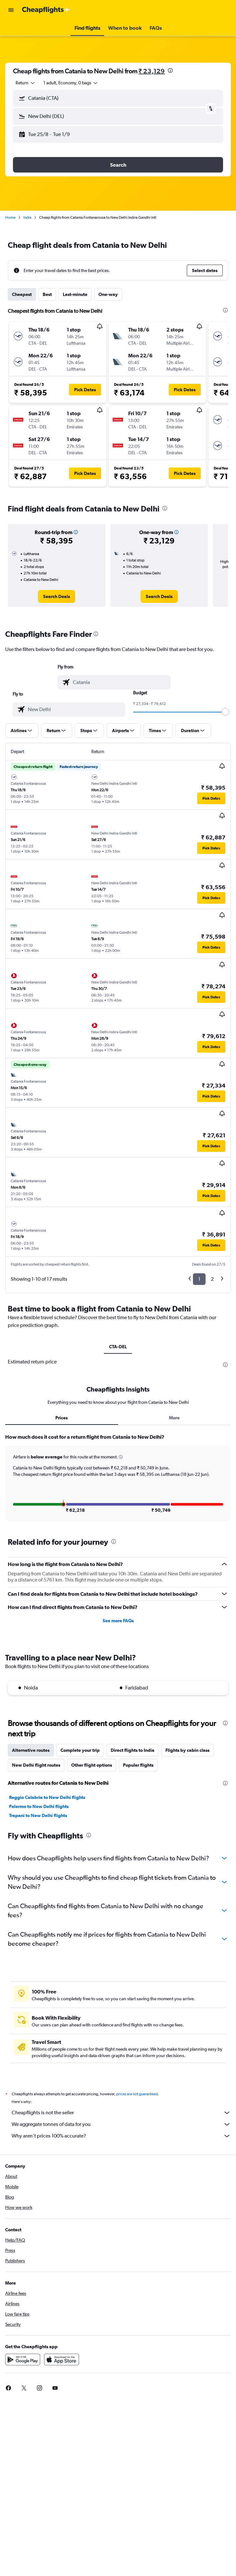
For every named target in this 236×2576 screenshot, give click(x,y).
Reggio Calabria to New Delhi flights (47, 1797)
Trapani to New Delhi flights (38, 1815)
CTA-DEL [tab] (118, 1346)
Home (10, 217)
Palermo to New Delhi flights (39, 1806)
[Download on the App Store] (61, 2359)
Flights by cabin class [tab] (187, 1750)
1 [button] (199, 1279)
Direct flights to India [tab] (132, 1750)
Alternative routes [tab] (31, 1750)
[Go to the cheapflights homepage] (46, 10)
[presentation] (170, 70)
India (27, 217)
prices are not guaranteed (137, 2094)
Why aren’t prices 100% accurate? (121, 2136)
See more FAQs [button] (118, 1620)
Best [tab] (47, 294)
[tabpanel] (118, 1479)
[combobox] (25, 82)
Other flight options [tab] (91, 1765)
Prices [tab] (61, 1417)
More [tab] (174, 1417)
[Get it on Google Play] (22, 2359)
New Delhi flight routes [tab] (36, 1765)
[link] (56, 596)
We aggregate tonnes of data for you (121, 2124)
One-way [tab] (108, 294)
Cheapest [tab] (22, 294)
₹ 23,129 (152, 71)
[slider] (225, 712)
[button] (11, 10)
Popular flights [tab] (138, 1765)
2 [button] (212, 1279)
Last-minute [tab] (75, 294)
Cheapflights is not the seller (121, 2113)
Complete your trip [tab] (80, 1750)
